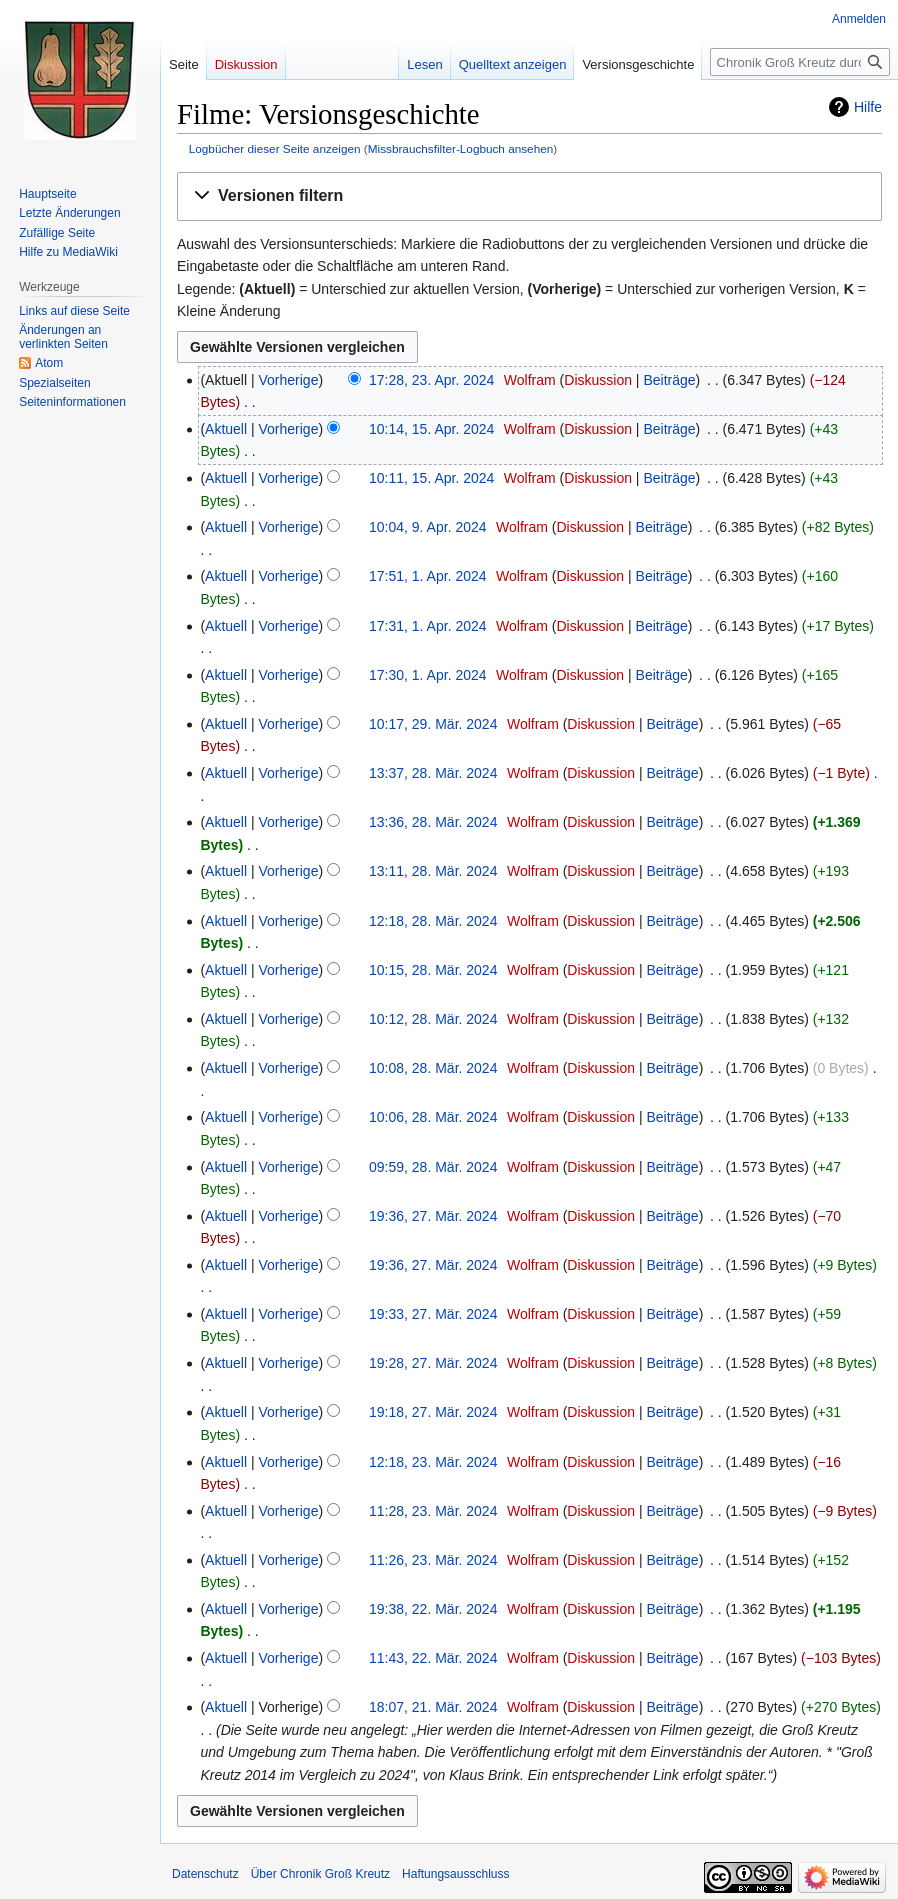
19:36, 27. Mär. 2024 (433, 1216)
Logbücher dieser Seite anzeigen (275, 148)
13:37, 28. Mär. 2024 (433, 773)
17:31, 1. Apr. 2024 (428, 626)
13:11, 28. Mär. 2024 (433, 871)
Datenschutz (205, 1874)
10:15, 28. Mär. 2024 (433, 970)
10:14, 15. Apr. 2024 (431, 429)
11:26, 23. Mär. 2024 (433, 1560)
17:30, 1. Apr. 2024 (428, 675)
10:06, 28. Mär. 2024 (433, 1117)
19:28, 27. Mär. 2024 (433, 1363)
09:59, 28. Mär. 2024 (433, 1167)
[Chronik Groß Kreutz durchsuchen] (800, 62)
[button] (529, 196)
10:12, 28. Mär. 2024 (433, 1019)
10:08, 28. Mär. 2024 (433, 1068)
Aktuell (226, 429)
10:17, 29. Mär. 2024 (433, 724)
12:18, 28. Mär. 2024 (433, 921)
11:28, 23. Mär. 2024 (433, 1511)
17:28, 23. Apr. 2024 (431, 380)
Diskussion (598, 380)
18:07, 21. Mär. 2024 (433, 1707)
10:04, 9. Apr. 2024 (428, 527)
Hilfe (868, 107)
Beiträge (669, 380)
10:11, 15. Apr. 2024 (431, 478)
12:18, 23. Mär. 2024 (433, 1462)
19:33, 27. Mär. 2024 (433, 1314)
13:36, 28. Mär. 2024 (433, 822)
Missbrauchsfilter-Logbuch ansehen (461, 148)
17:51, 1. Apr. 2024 (428, 576)
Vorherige (289, 380)
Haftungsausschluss (455, 1874)
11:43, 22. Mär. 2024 (433, 1658)
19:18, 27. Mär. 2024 (433, 1412)
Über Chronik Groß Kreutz (320, 1874)
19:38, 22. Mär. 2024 (433, 1609)
